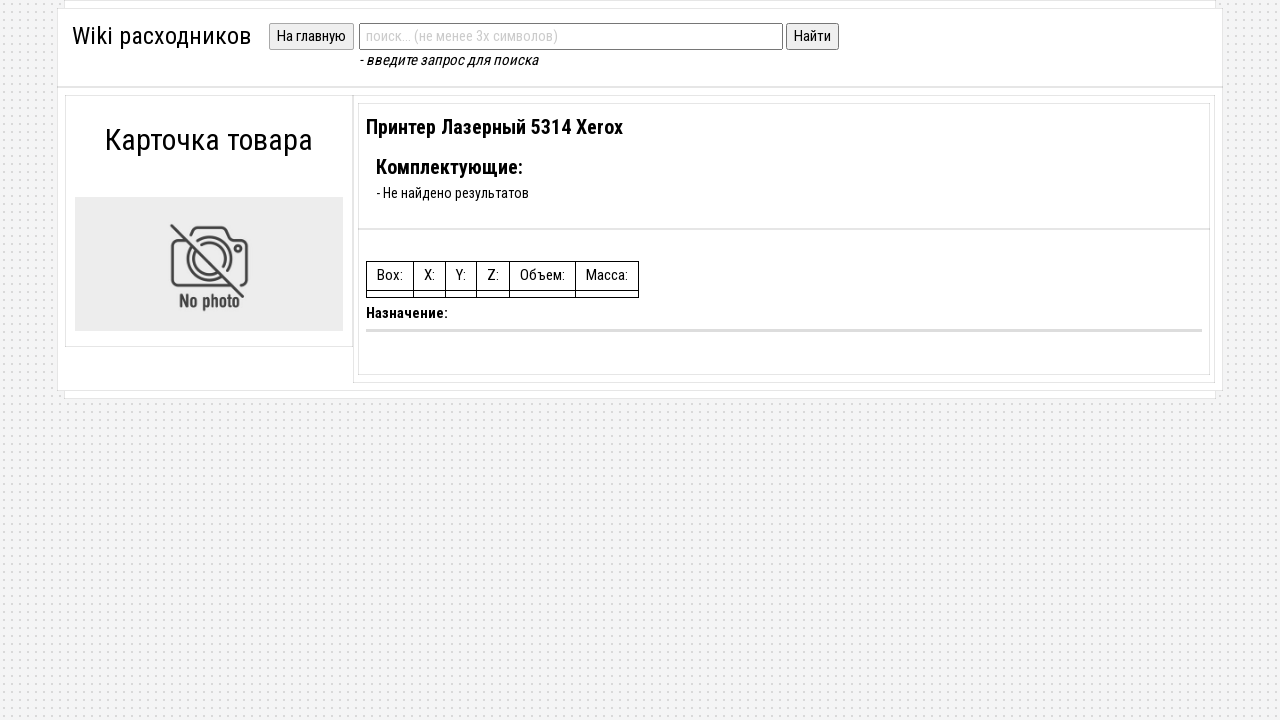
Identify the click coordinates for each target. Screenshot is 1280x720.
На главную (311, 36)
